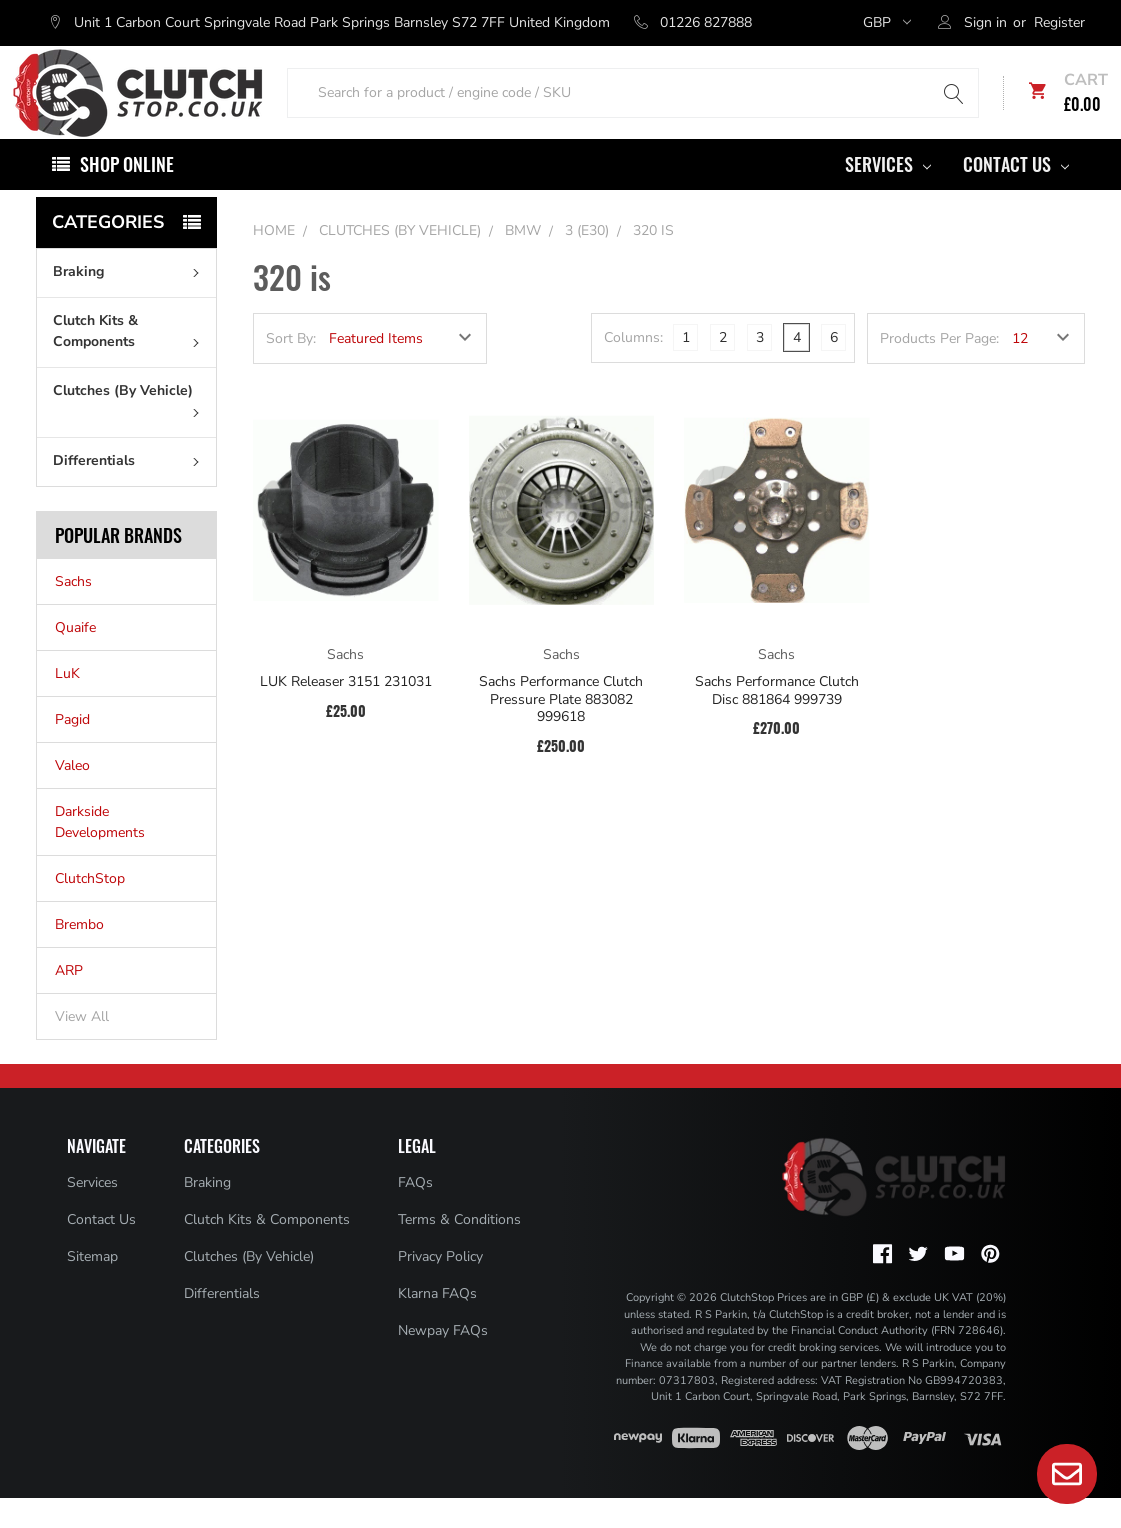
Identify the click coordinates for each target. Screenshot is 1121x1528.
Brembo (79, 955)
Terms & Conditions (459, 1250)
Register (1059, 22)
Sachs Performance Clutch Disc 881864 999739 (777, 721)
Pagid (72, 750)
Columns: (633, 368)
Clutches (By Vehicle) (130, 430)
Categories (108, 253)
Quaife (75, 658)
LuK (67, 704)
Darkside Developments (100, 853)
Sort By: (291, 369)
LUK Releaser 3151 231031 (346, 713)
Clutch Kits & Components (130, 362)
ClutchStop (90, 909)
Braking (130, 302)
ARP (69, 1001)
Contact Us (1016, 195)
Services (888, 195)
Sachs (73, 612)
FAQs (415, 1213)
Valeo (72, 796)
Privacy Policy (440, 1287)
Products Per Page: (939, 369)
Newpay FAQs (443, 1361)
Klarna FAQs (437, 1324)
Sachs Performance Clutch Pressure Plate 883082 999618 (561, 730)
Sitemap (92, 1287)
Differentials (130, 491)
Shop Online (127, 195)
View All (82, 1047)
